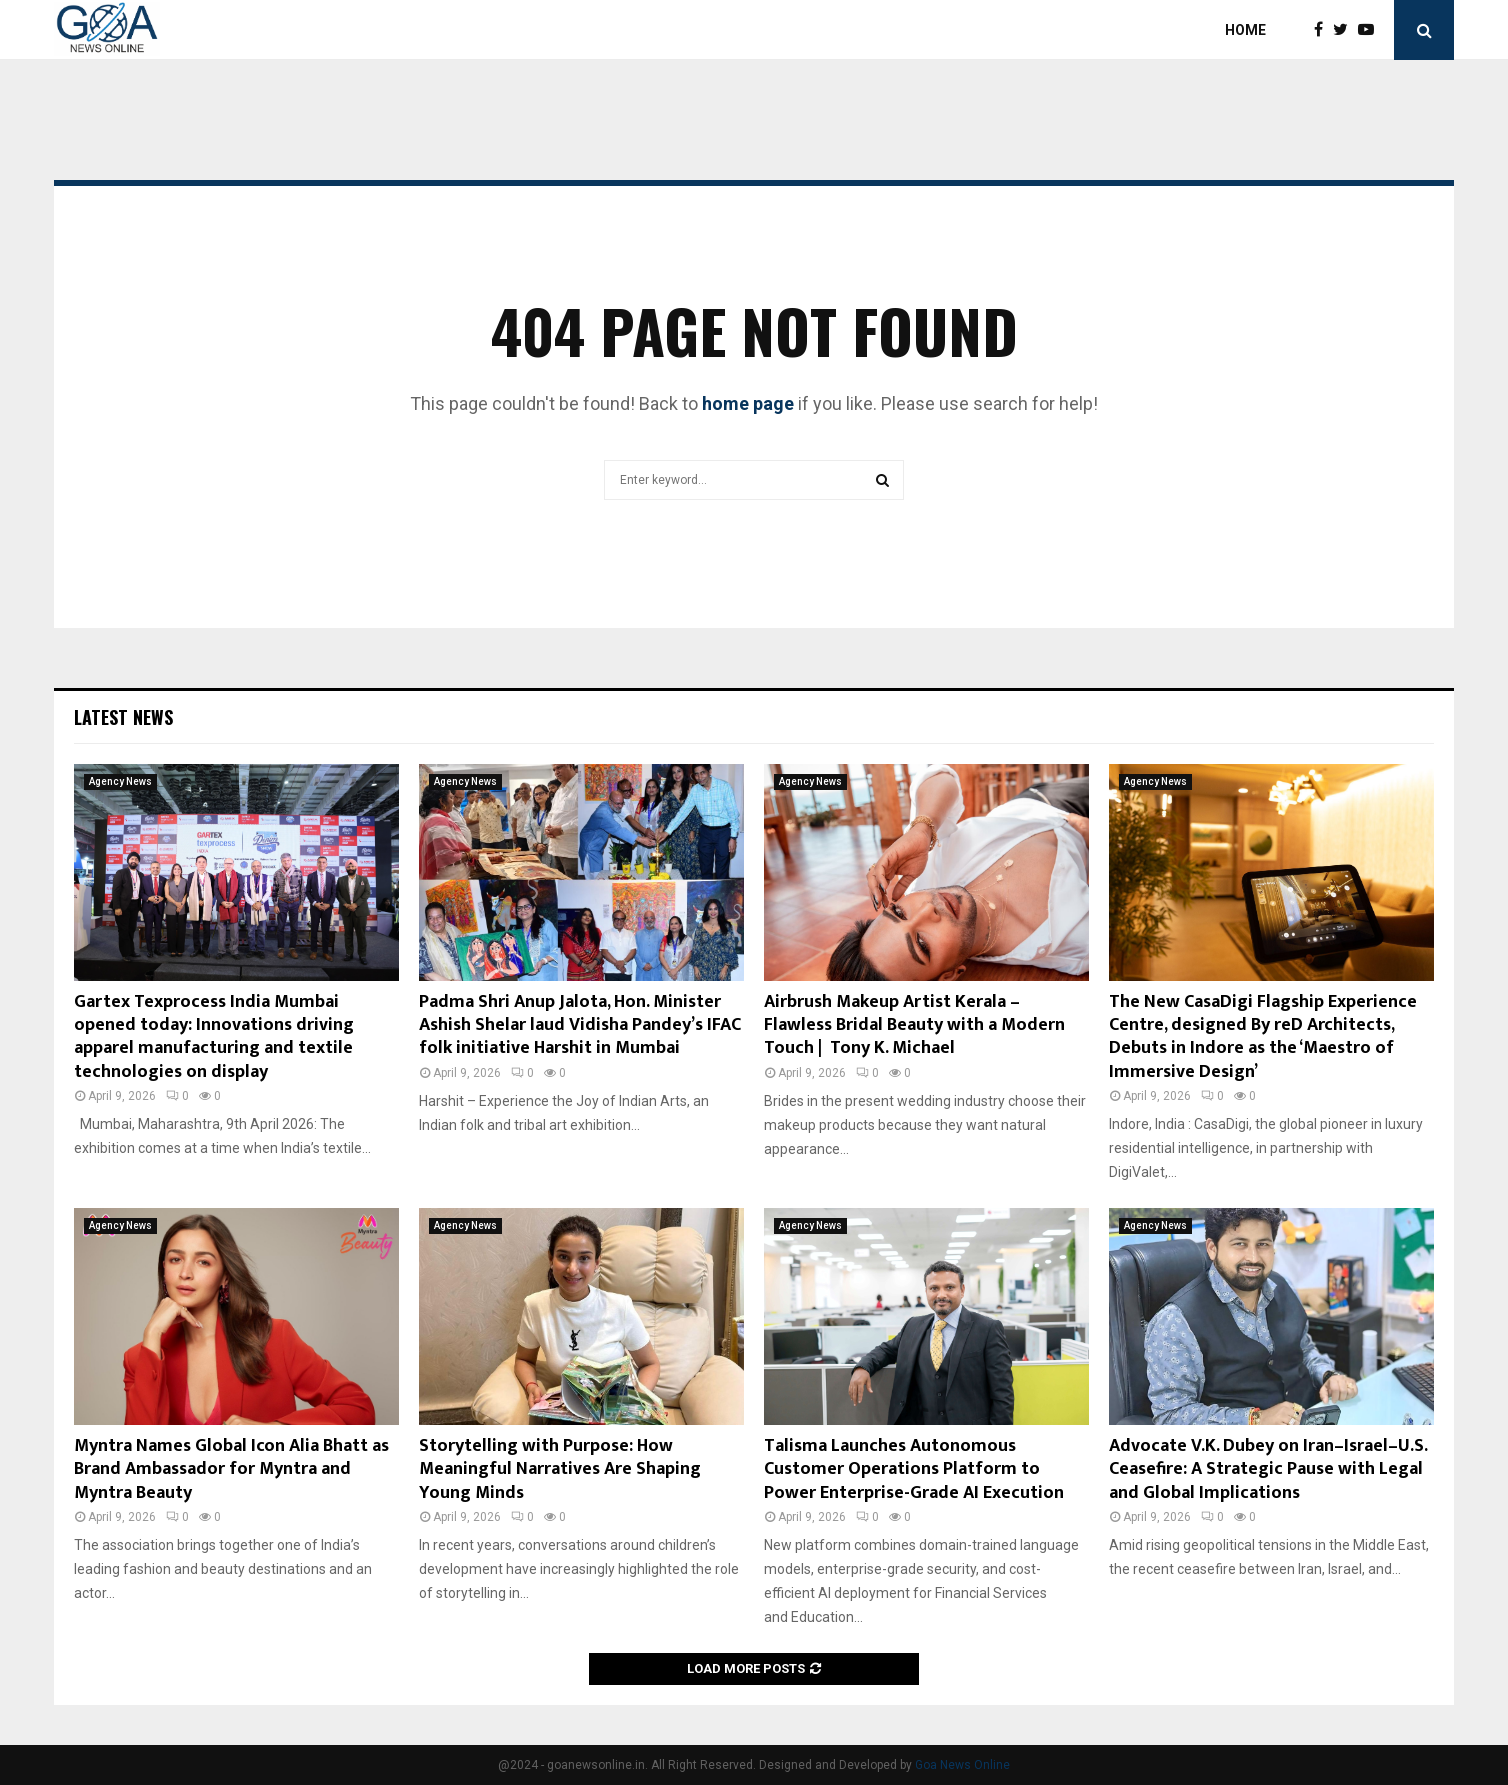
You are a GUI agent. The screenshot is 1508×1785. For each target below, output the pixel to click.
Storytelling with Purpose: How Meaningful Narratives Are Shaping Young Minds (560, 1469)
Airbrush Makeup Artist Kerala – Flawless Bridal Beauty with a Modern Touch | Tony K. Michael (914, 1025)
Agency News (120, 781)
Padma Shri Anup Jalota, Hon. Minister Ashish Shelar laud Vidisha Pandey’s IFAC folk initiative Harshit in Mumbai (580, 1025)
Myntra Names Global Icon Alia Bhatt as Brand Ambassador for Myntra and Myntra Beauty (231, 1469)
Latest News (123, 717)
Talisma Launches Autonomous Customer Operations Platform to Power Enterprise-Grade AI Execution (914, 1469)
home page (748, 403)
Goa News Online (962, 1765)
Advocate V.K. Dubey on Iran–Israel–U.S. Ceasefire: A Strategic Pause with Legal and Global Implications (1268, 1469)
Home (1245, 30)
